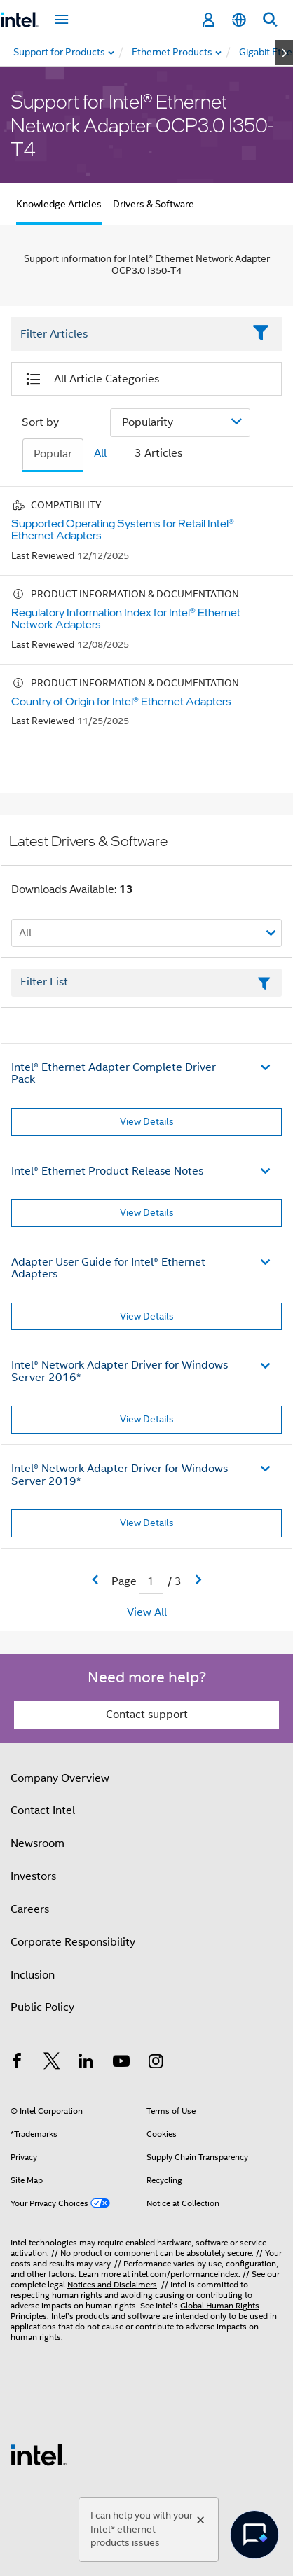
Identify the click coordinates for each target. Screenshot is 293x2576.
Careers (30, 1909)
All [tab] (100, 453)
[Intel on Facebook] (17, 2063)
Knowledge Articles (59, 204)
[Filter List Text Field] (127, 334)
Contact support (147, 1715)
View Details (147, 1121)
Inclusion (33, 1975)
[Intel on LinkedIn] (86, 2063)
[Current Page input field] (151, 1582)
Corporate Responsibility (73, 1942)
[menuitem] (172, 52)
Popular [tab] (53, 454)
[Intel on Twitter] (52, 2063)
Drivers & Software (153, 204)
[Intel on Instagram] (156, 2063)
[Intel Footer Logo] (39, 2454)
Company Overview (60, 1778)
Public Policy (42, 2007)
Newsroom (37, 1843)
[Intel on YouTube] (121, 2063)
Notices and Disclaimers (112, 2284)
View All (147, 1612)
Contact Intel (43, 1810)
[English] (239, 20)
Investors (33, 1876)
